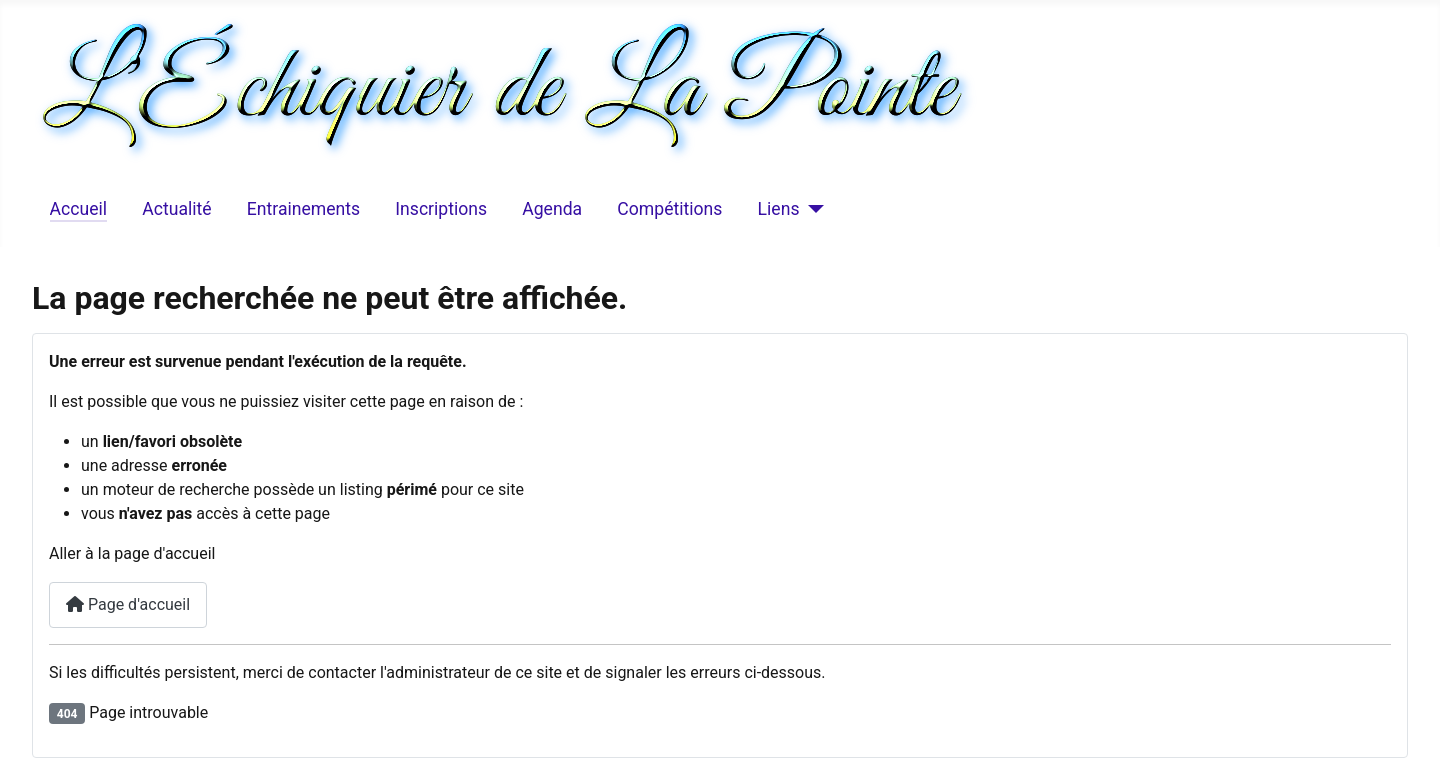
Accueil (78, 209)
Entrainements (303, 209)
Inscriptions (441, 209)
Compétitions (669, 209)
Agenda (552, 209)
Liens (779, 209)
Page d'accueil (128, 604)
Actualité (176, 209)
